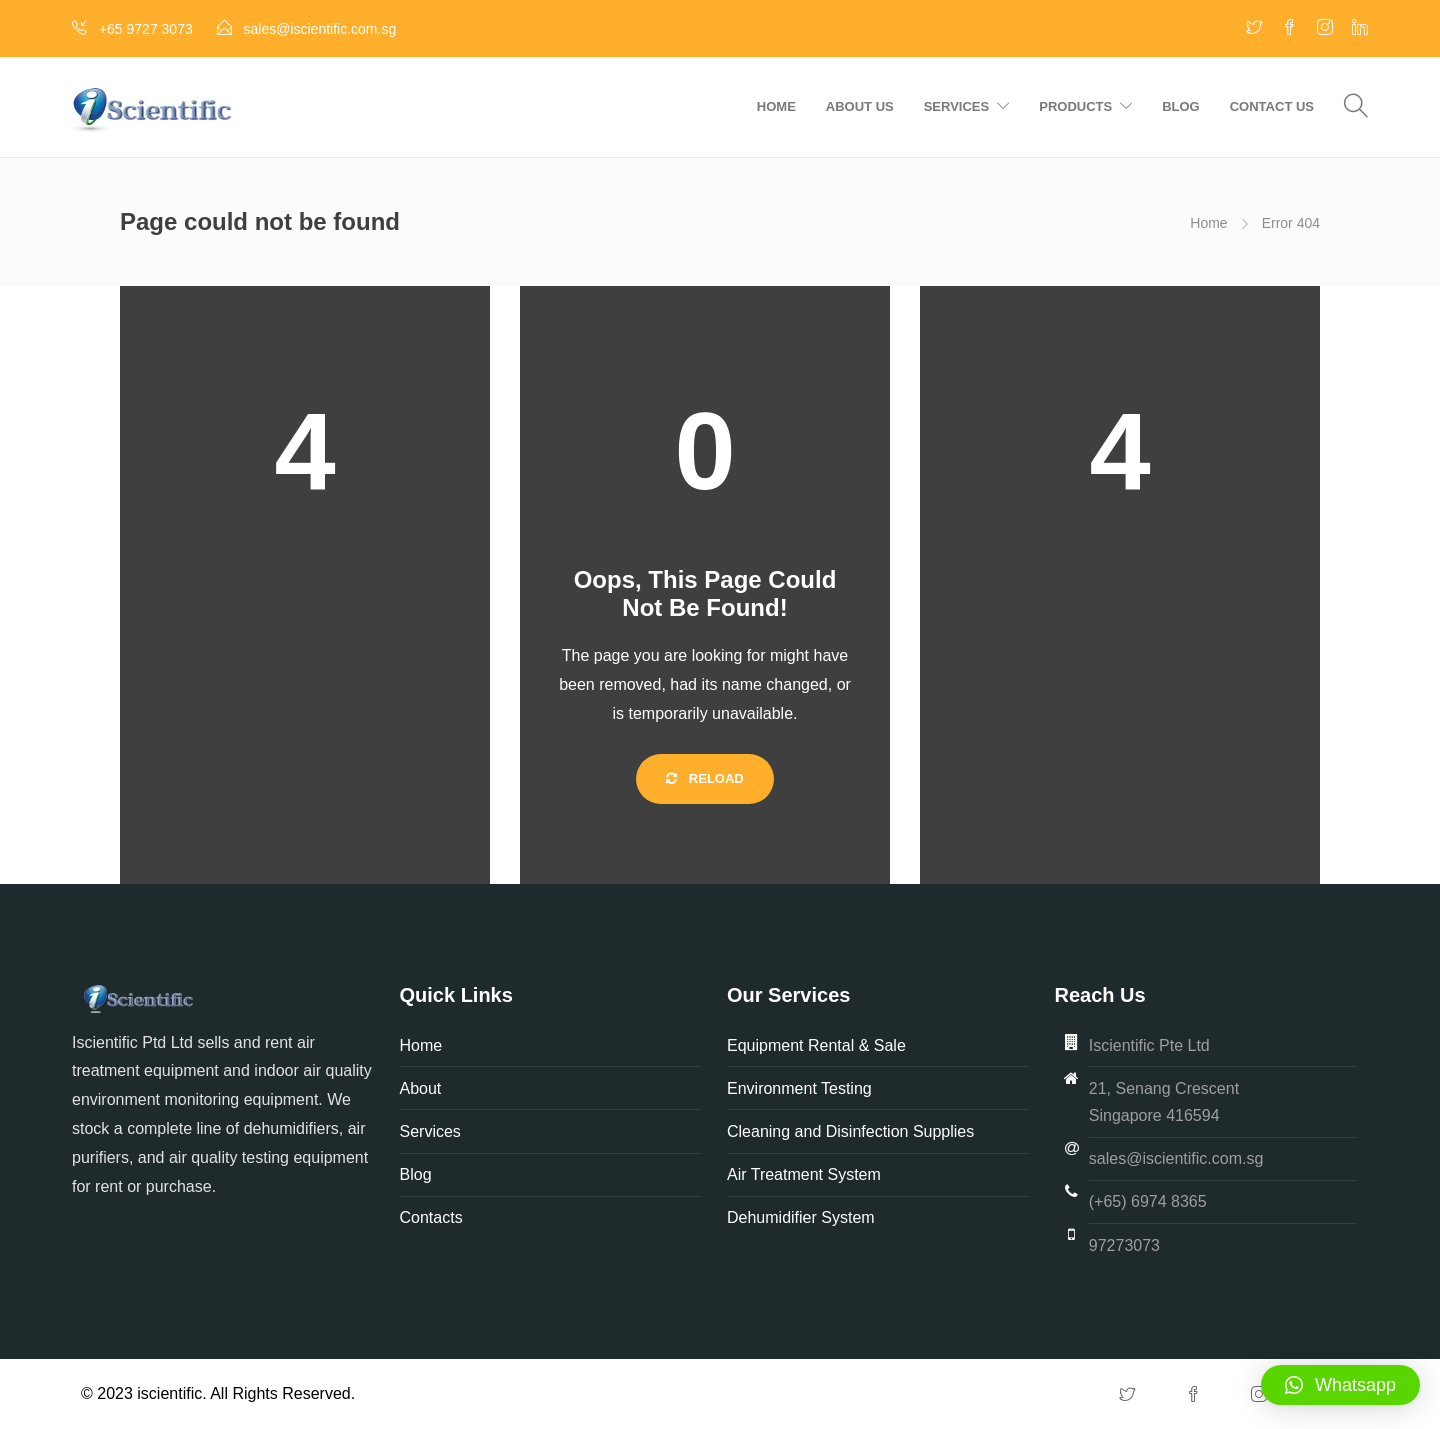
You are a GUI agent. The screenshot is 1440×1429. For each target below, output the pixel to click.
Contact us (1272, 106)
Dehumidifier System (801, 1217)
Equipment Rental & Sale (816, 1045)
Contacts (431, 1217)
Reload (705, 778)
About (423, 1088)
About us (860, 106)
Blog (1181, 106)
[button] (1340, 1385)
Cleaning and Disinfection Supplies (850, 1131)
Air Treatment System (806, 1174)
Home (776, 106)
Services (957, 106)
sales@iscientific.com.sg (1176, 1158)
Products (1075, 106)
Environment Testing (799, 1088)
